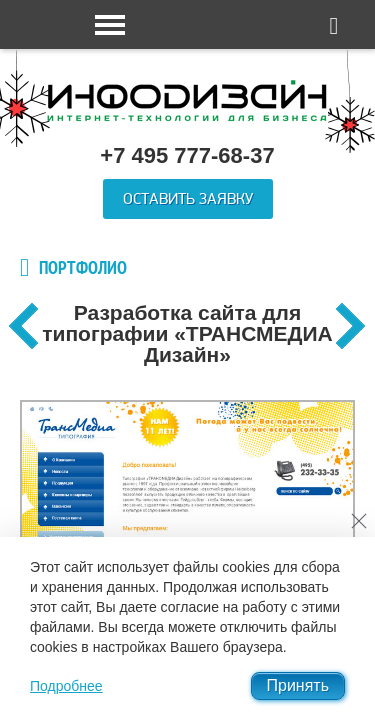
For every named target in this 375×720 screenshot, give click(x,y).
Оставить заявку (188, 199)
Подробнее (66, 686)
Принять (298, 685)
